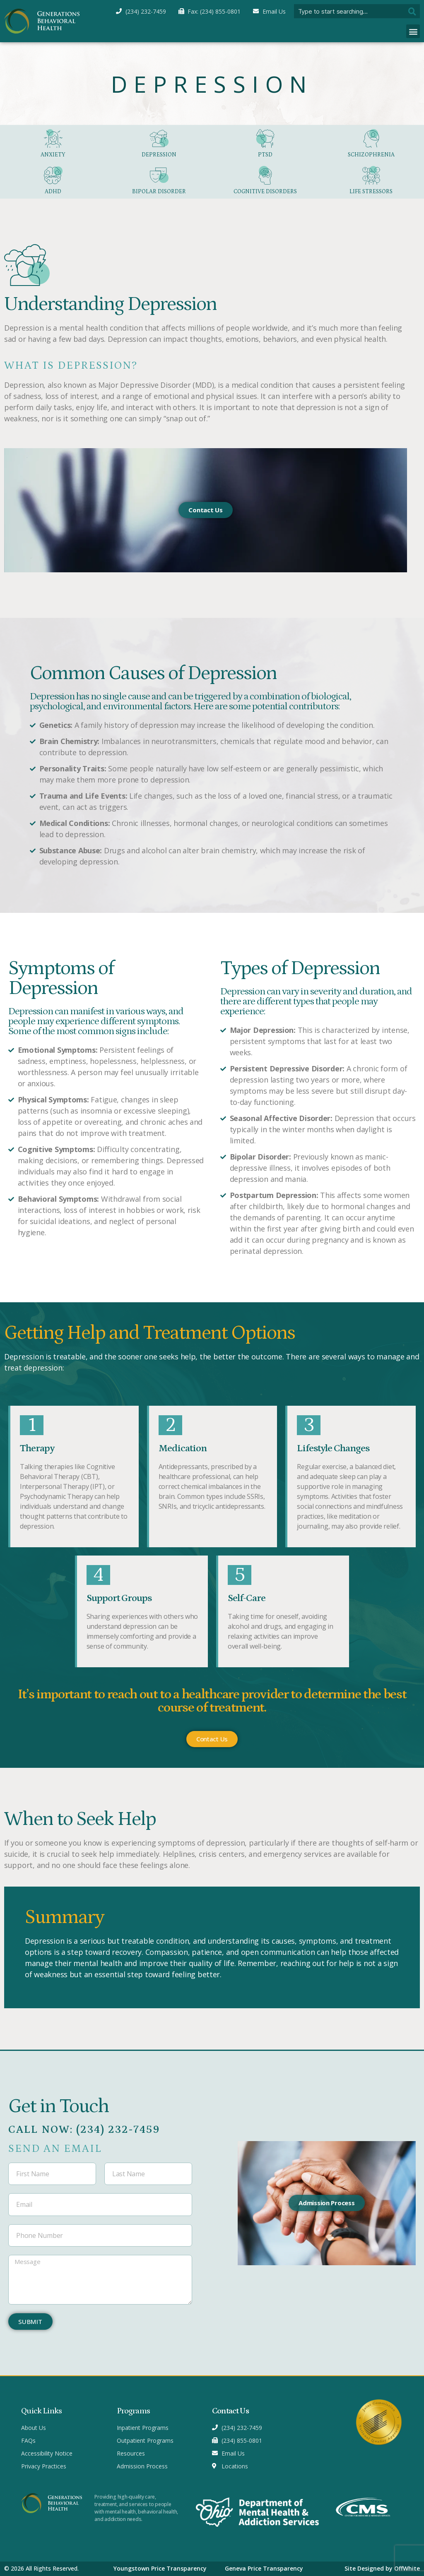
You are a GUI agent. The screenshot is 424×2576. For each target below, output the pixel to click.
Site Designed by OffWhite (382, 2568)
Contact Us (205, 510)
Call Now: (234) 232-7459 (84, 2130)
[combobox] (350, 11)
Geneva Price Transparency (264, 2568)
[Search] (413, 11)
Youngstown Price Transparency (160, 2568)
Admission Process (326, 2203)
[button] (413, 31)
